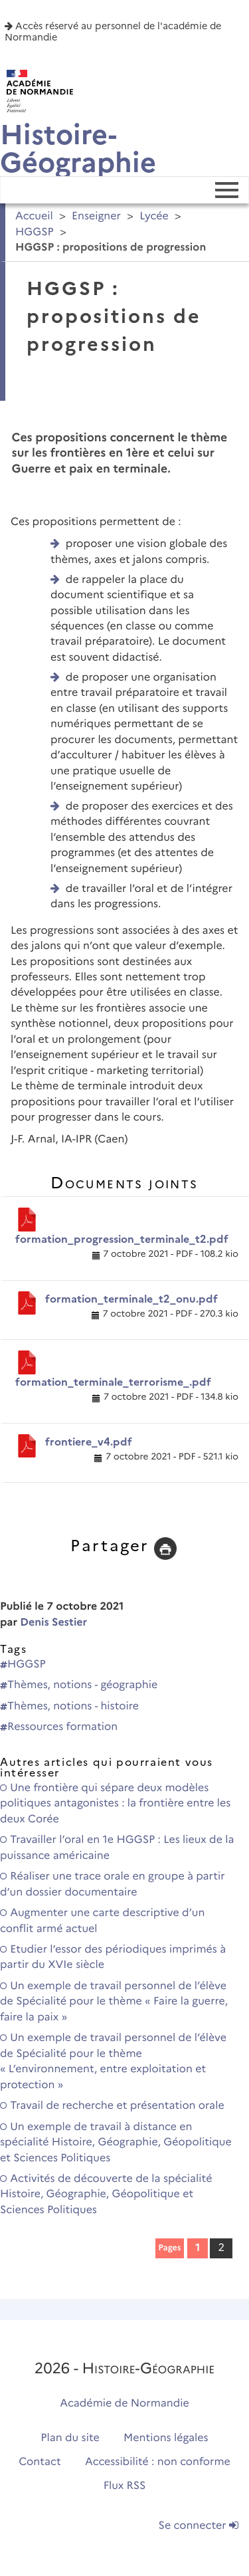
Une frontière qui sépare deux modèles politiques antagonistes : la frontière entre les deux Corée (115, 1804)
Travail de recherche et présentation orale (112, 2105)
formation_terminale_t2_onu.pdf (131, 1299)
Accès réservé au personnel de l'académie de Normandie (113, 31)
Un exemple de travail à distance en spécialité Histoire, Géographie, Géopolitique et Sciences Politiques (116, 2143)
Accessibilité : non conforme (157, 2462)
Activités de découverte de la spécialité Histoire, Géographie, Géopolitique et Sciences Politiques (106, 2194)
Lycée (154, 216)
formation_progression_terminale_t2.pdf (121, 1239)
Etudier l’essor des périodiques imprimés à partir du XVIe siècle (113, 1957)
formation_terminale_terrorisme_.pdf (113, 1382)
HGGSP (34, 232)
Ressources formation (59, 1727)
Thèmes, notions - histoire (69, 1706)
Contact (40, 2462)
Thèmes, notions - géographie (78, 1685)
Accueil (34, 216)
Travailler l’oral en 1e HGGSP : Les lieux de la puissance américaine (117, 1848)
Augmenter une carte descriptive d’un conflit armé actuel (102, 1921)
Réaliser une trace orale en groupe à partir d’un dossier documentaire (112, 1884)
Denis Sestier (53, 1622)
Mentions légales (166, 2438)
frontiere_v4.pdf (88, 1442)
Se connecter (198, 2526)
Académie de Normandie (124, 2403)
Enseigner (96, 216)
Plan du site (70, 2438)
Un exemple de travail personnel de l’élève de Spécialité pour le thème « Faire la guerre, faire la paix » (114, 2002)
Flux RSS (125, 2486)
